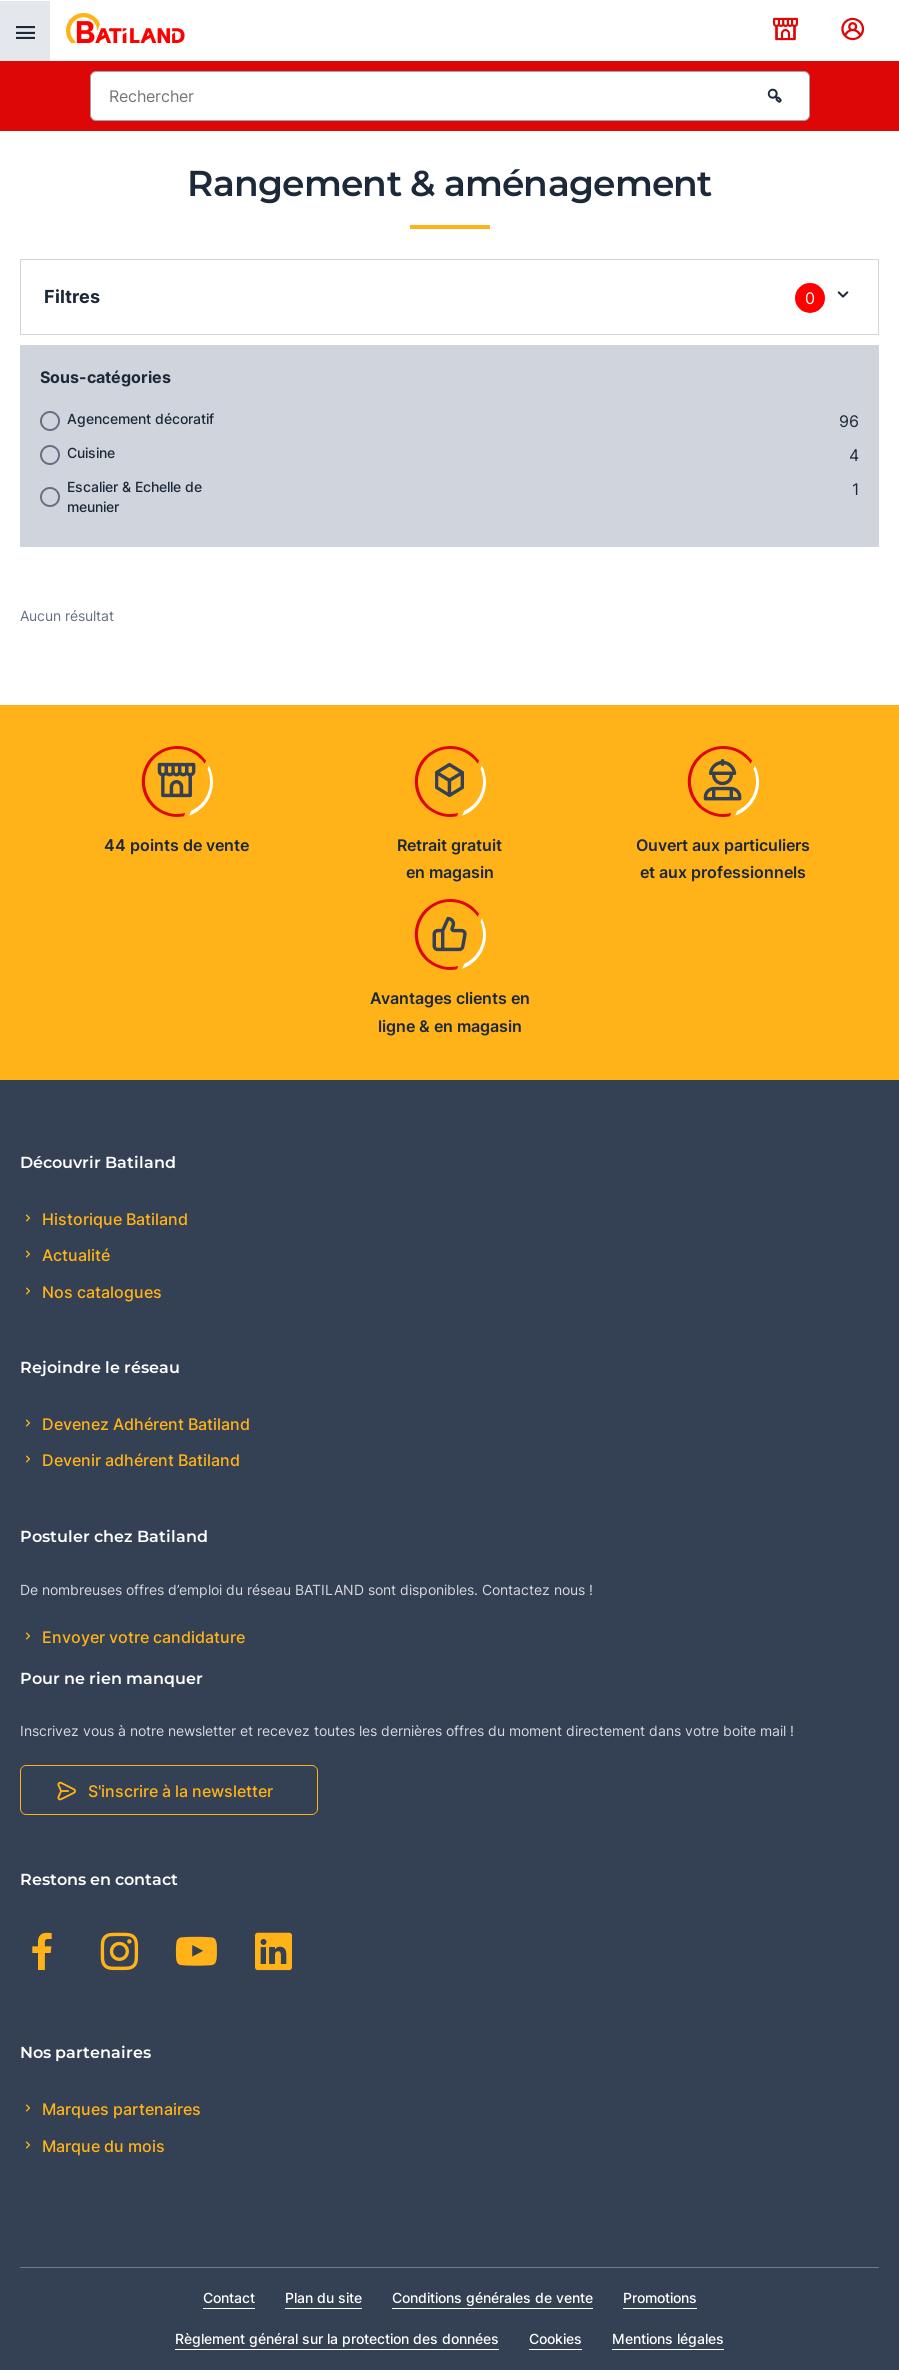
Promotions (660, 2297)
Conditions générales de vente (492, 2297)
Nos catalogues (100, 1292)
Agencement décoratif (140, 418)
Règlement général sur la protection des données (337, 2338)
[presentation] (25, 31)
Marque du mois (101, 2146)
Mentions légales (668, 2338)
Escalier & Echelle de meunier (134, 496)
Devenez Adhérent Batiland (144, 1424)
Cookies (555, 2338)
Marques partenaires (119, 2109)
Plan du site (323, 2297)
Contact (229, 2297)
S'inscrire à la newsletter (180, 1791)
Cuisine (91, 452)
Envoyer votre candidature (141, 1637)
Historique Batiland (113, 1219)
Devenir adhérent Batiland (139, 1460)
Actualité (74, 1255)
